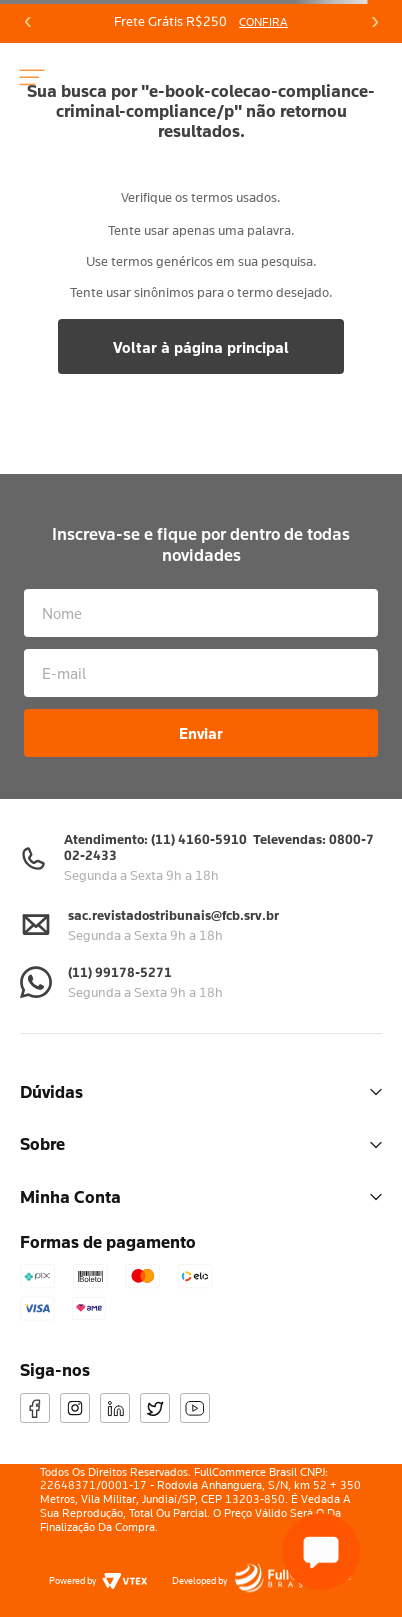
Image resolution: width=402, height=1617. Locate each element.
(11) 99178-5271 (120, 972)
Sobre (201, 1143)
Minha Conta (201, 1196)
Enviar (201, 733)
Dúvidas (201, 1091)
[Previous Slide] (28, 22)
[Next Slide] (374, 22)
